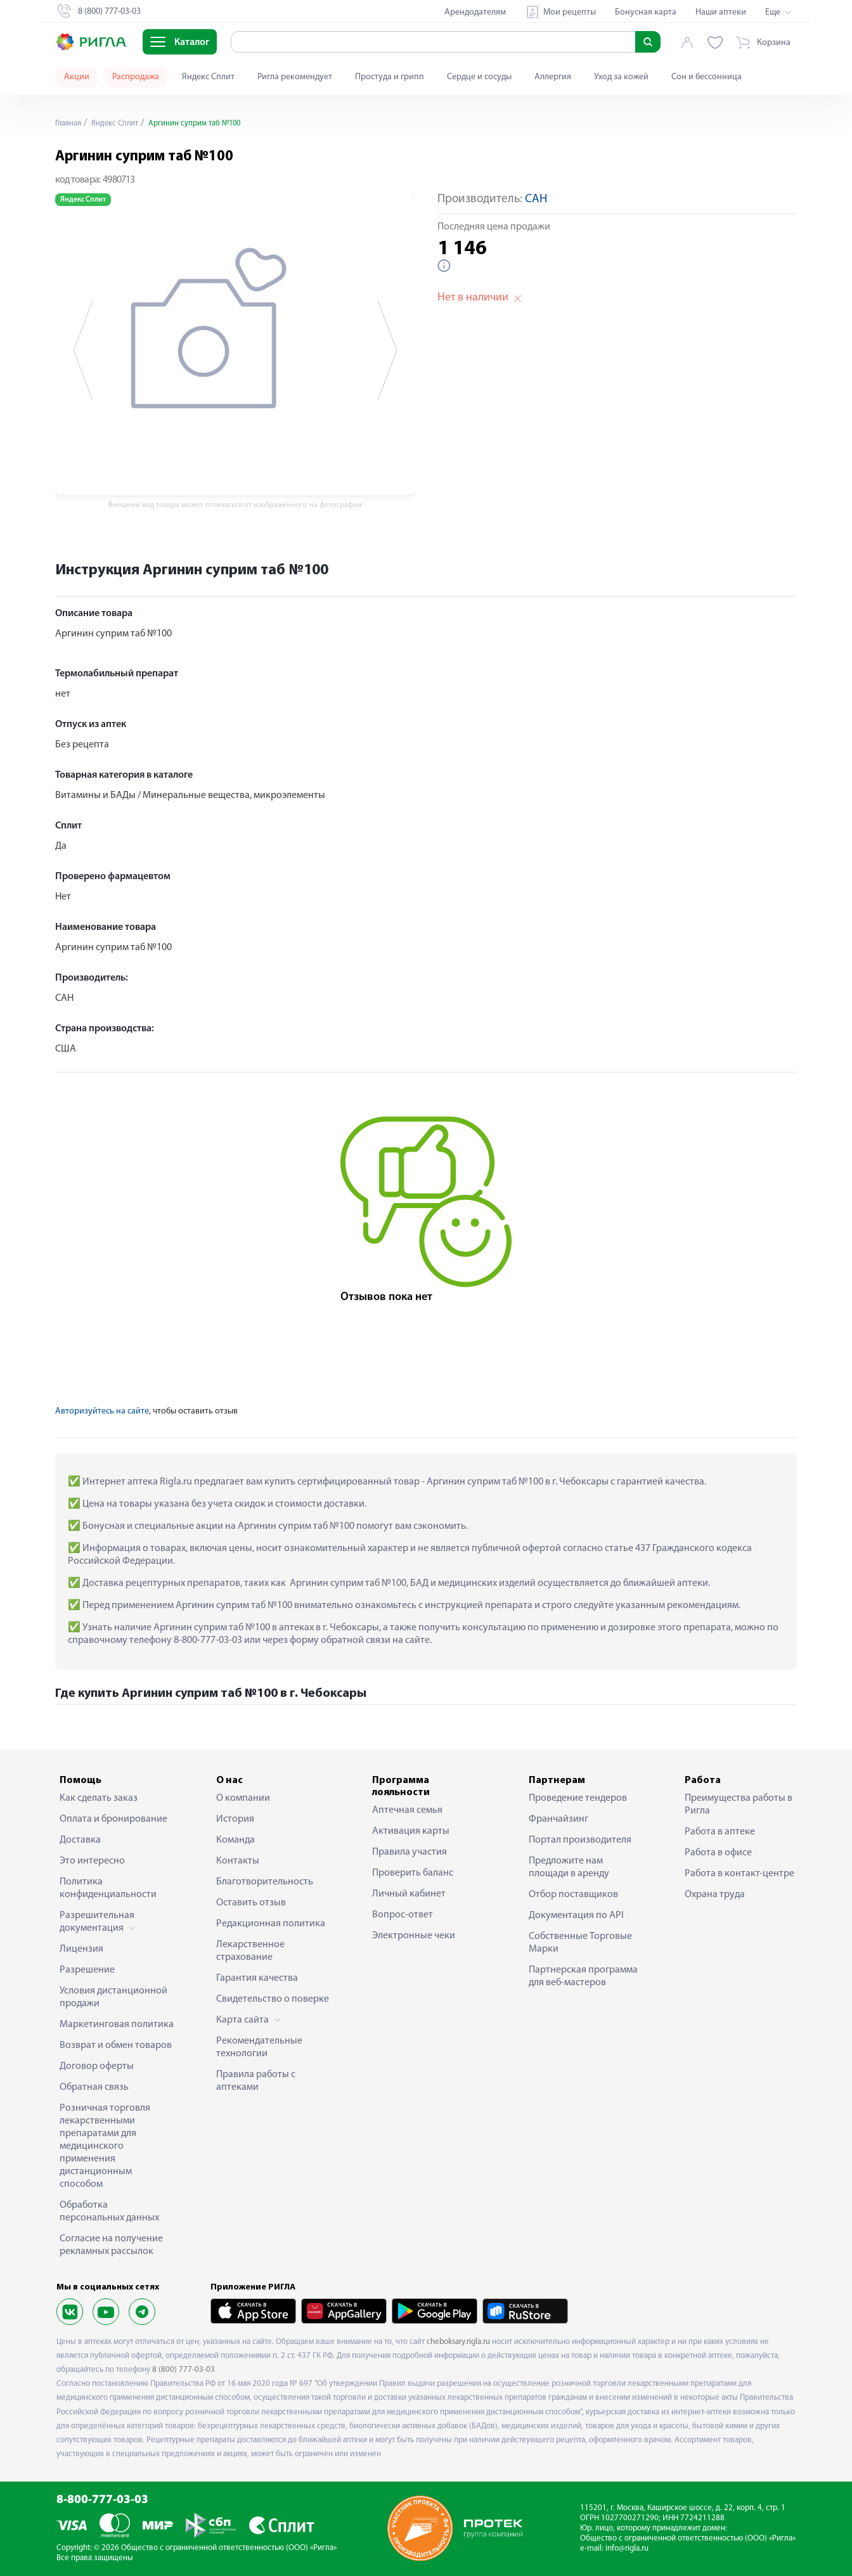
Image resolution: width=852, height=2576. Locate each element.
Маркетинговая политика (117, 2024)
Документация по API (576, 1915)
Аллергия (552, 77)
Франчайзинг (558, 1819)
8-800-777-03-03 (102, 2500)
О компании (243, 1798)
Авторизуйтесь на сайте (102, 1411)
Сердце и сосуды (479, 77)
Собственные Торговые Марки (580, 1942)
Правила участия (409, 1852)
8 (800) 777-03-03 (183, 2370)
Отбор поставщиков (573, 1895)
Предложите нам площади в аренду (569, 1867)
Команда (235, 1840)
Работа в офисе (718, 1853)
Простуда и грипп (389, 77)
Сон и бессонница (706, 77)
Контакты (237, 1861)
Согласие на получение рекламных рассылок (111, 2245)
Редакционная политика (270, 1924)
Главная (70, 123)
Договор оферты (97, 2066)
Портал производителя (580, 1840)
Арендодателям (475, 12)
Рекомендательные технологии (259, 2047)
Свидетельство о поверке (272, 1999)
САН (536, 199)
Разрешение (87, 1970)
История (235, 1819)
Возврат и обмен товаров (116, 2045)
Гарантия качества (257, 1978)
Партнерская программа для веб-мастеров (583, 1976)
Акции (76, 77)
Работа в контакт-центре (739, 1874)
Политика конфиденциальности (108, 1888)
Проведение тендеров (578, 1798)
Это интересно (92, 1861)
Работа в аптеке (720, 1832)
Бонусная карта (645, 12)
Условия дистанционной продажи (113, 1997)
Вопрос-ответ (402, 1915)
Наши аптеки (720, 12)
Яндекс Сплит (208, 77)
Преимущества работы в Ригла (738, 1804)
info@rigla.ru (627, 2548)
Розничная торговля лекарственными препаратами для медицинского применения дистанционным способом (105, 2146)
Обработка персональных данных (109, 2211)
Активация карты (410, 1831)
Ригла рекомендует (294, 77)
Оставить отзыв (251, 1903)
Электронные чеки (413, 1936)
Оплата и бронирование (113, 1819)
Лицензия (81, 1949)
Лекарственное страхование (250, 1951)
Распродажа (135, 77)
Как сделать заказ (99, 1798)
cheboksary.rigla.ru (458, 2342)
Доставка (80, 1840)
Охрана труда (715, 1895)
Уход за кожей (621, 77)
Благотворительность (264, 1882)
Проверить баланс (412, 1873)
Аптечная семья (407, 1810)
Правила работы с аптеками (255, 2081)
